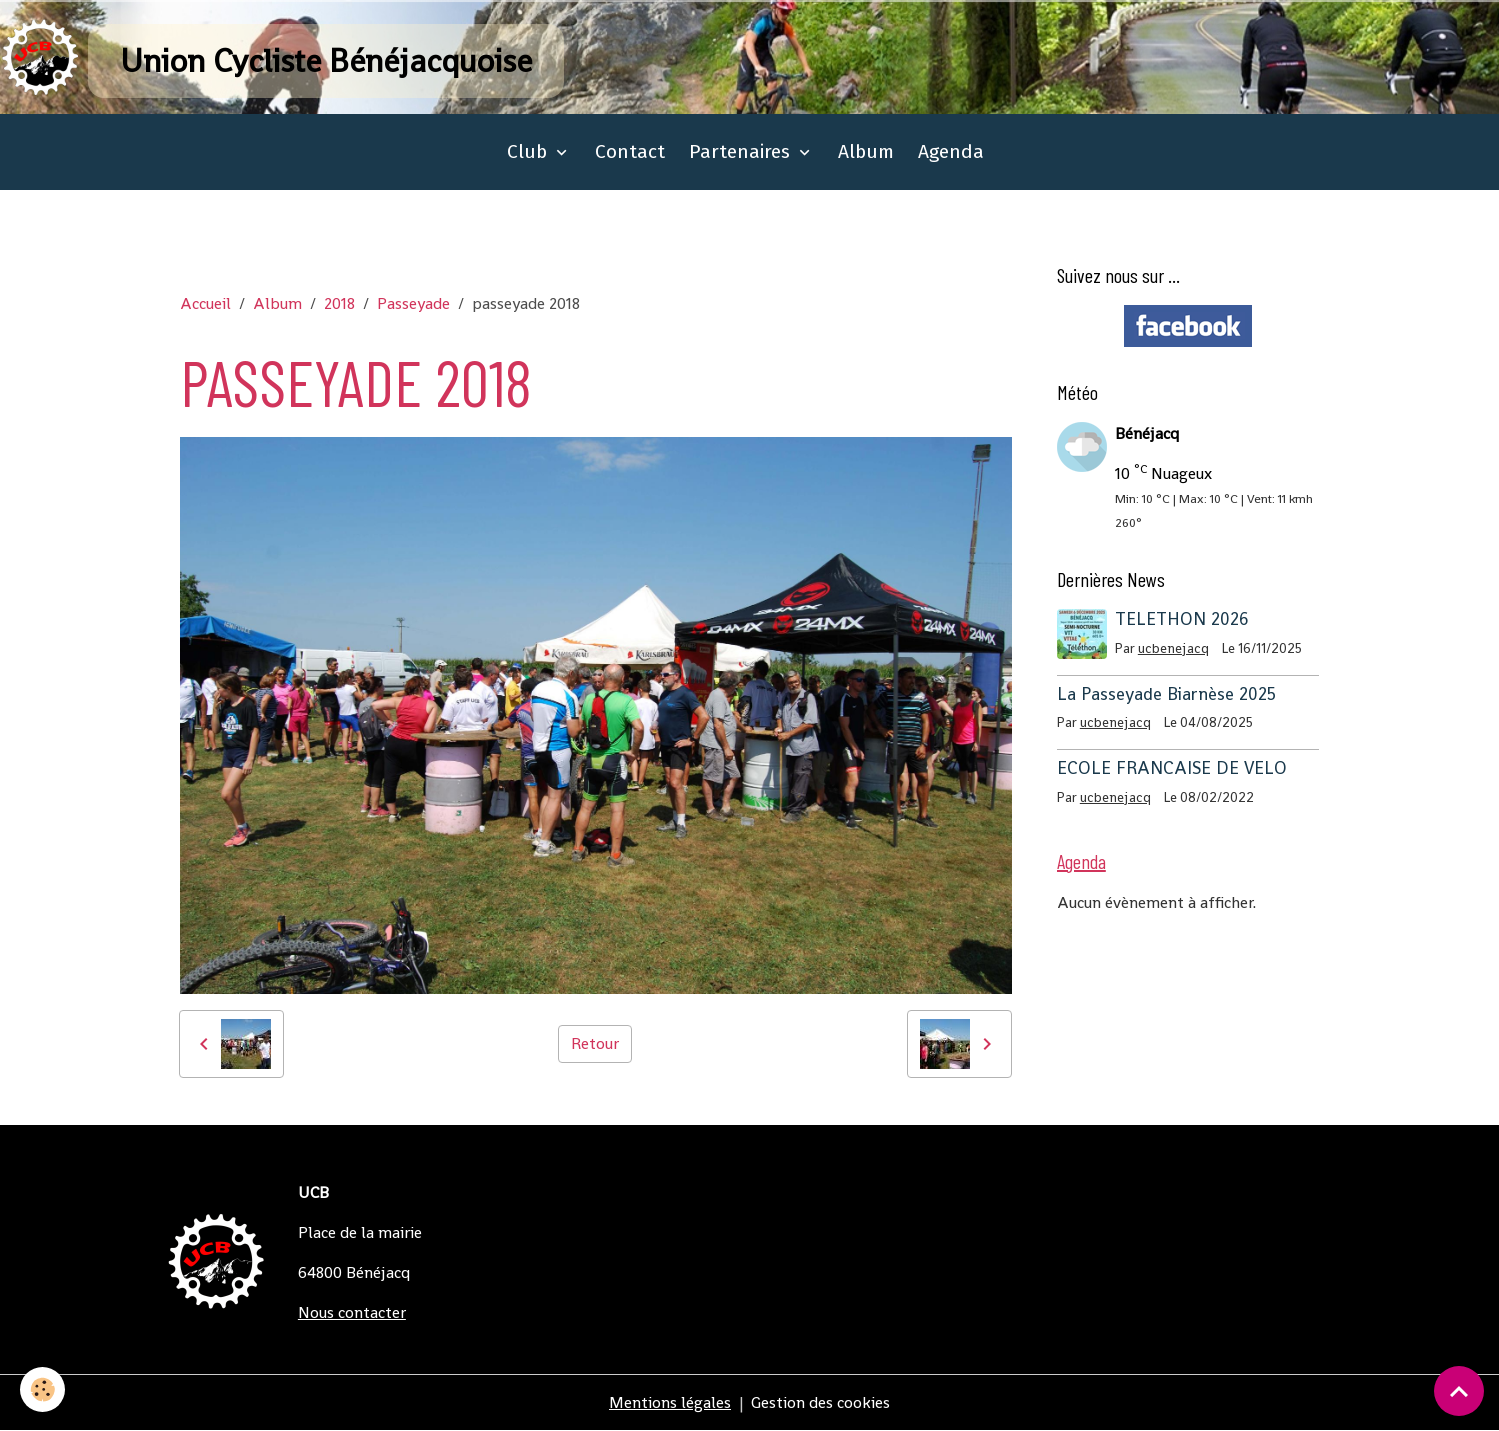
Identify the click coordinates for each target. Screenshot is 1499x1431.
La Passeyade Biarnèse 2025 (1166, 694)
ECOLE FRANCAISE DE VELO (1172, 768)
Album (866, 151)
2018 (339, 303)
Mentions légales (670, 1402)
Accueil (205, 303)
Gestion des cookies (820, 1402)
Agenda (951, 151)
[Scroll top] (1459, 1391)
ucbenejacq (1173, 648)
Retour (595, 1043)
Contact (630, 151)
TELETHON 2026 (1182, 619)
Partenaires (742, 151)
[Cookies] (42, 1389)
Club (529, 151)
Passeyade (413, 303)
